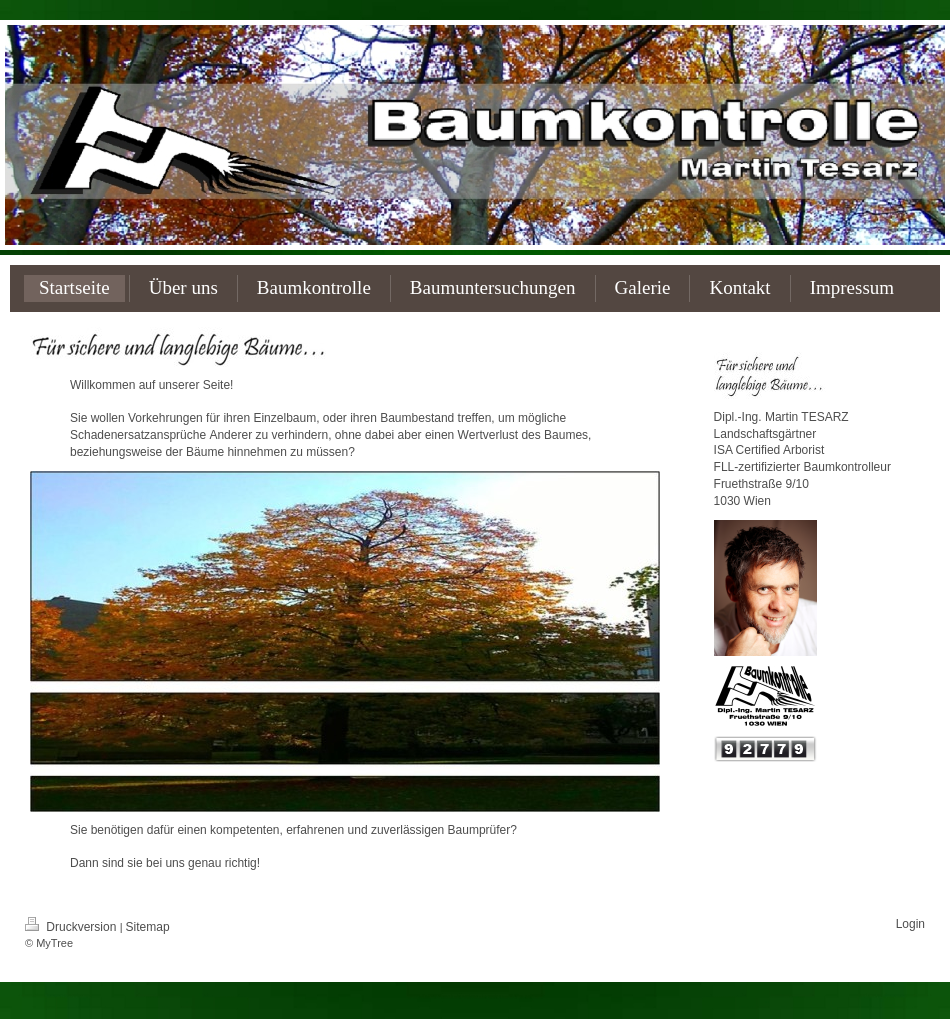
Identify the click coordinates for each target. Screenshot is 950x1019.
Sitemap (148, 927)
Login (910, 924)
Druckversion (72, 927)
